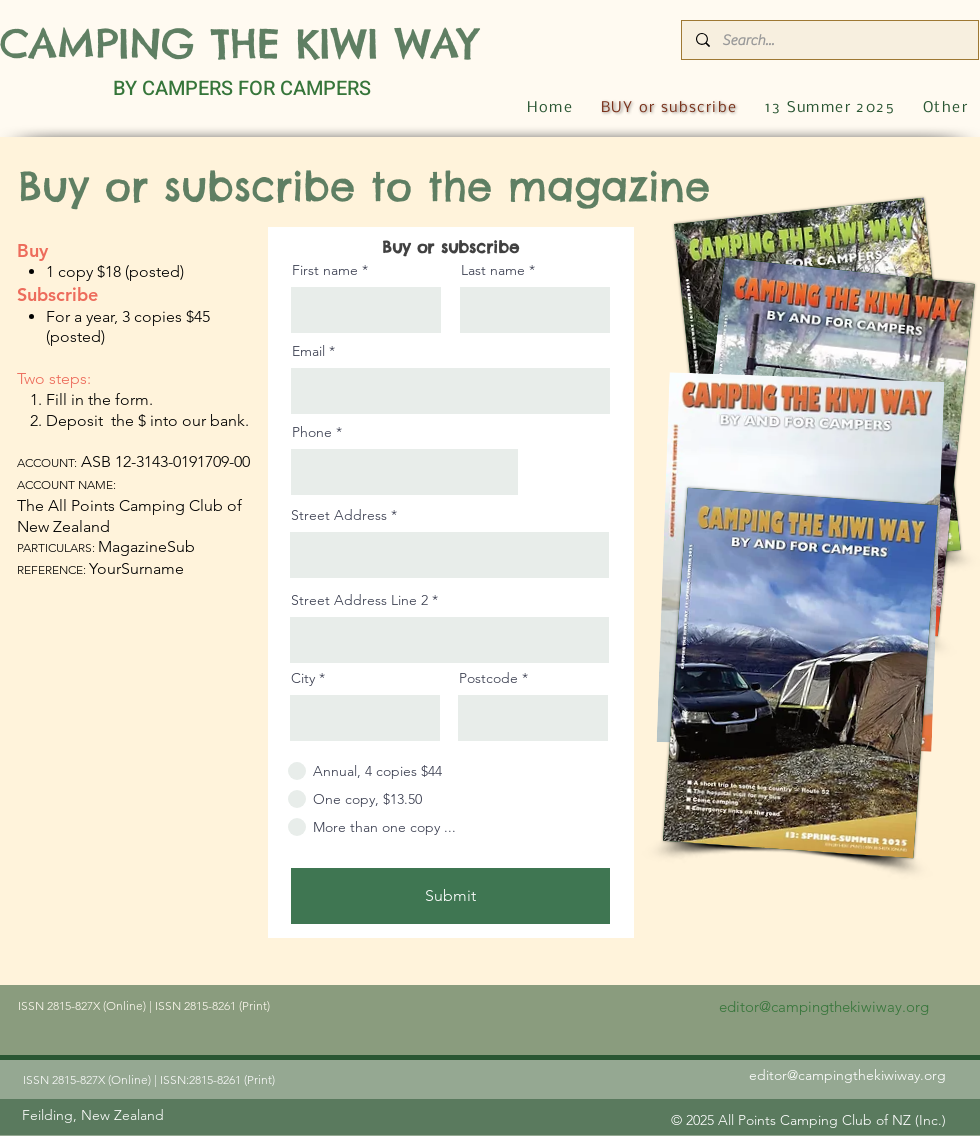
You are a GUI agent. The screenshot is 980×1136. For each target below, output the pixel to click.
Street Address (339, 515)
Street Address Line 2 (359, 600)
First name (325, 270)
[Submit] (450, 896)
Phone (312, 432)
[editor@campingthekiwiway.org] (823, 1006)
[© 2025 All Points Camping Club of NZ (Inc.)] (808, 1119)
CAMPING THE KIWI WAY (239, 43)
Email (308, 351)
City (303, 678)
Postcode (488, 678)
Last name (493, 270)
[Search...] (829, 40)
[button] (945, 108)
